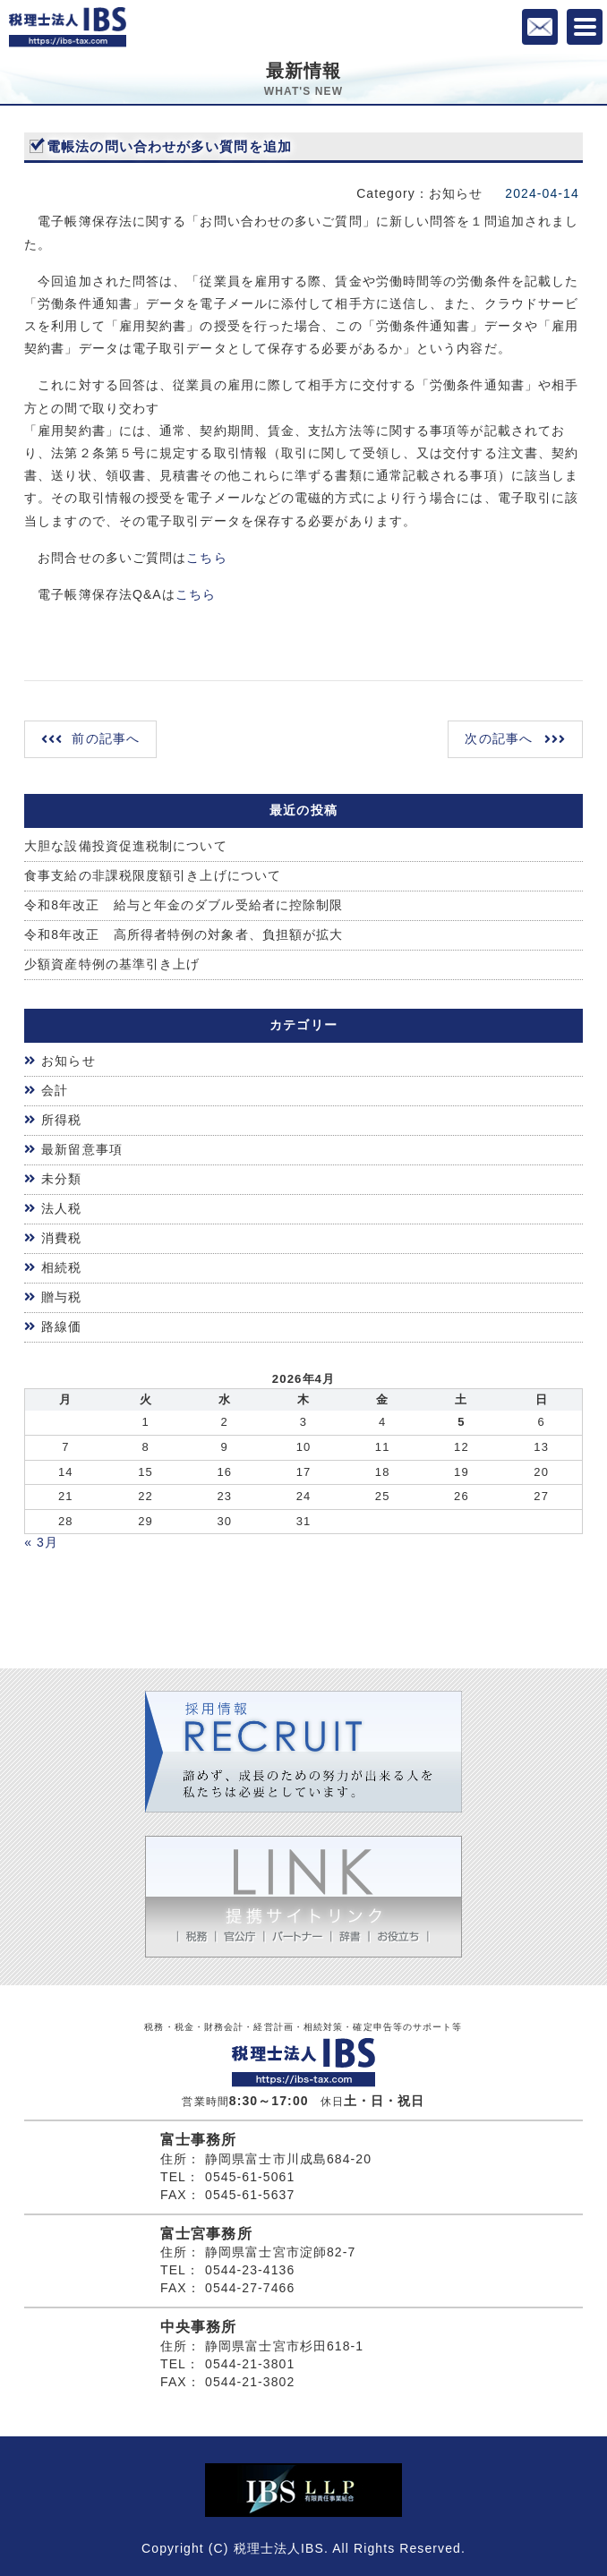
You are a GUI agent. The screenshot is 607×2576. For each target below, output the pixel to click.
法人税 (61, 1208)
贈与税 (61, 1297)
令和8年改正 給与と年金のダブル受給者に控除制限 (183, 905)
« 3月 (41, 1542)
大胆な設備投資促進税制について (125, 846)
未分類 (61, 1179)
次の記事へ (499, 738)
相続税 (61, 1267)
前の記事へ (106, 738)
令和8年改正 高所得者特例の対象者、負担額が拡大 (183, 934)
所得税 (61, 1120)
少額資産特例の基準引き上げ (112, 964)
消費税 (61, 1238)
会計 (54, 1090)
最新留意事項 (82, 1149)
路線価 (61, 1326)
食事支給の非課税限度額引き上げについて (152, 875)
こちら (206, 557)
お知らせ (68, 1060)
